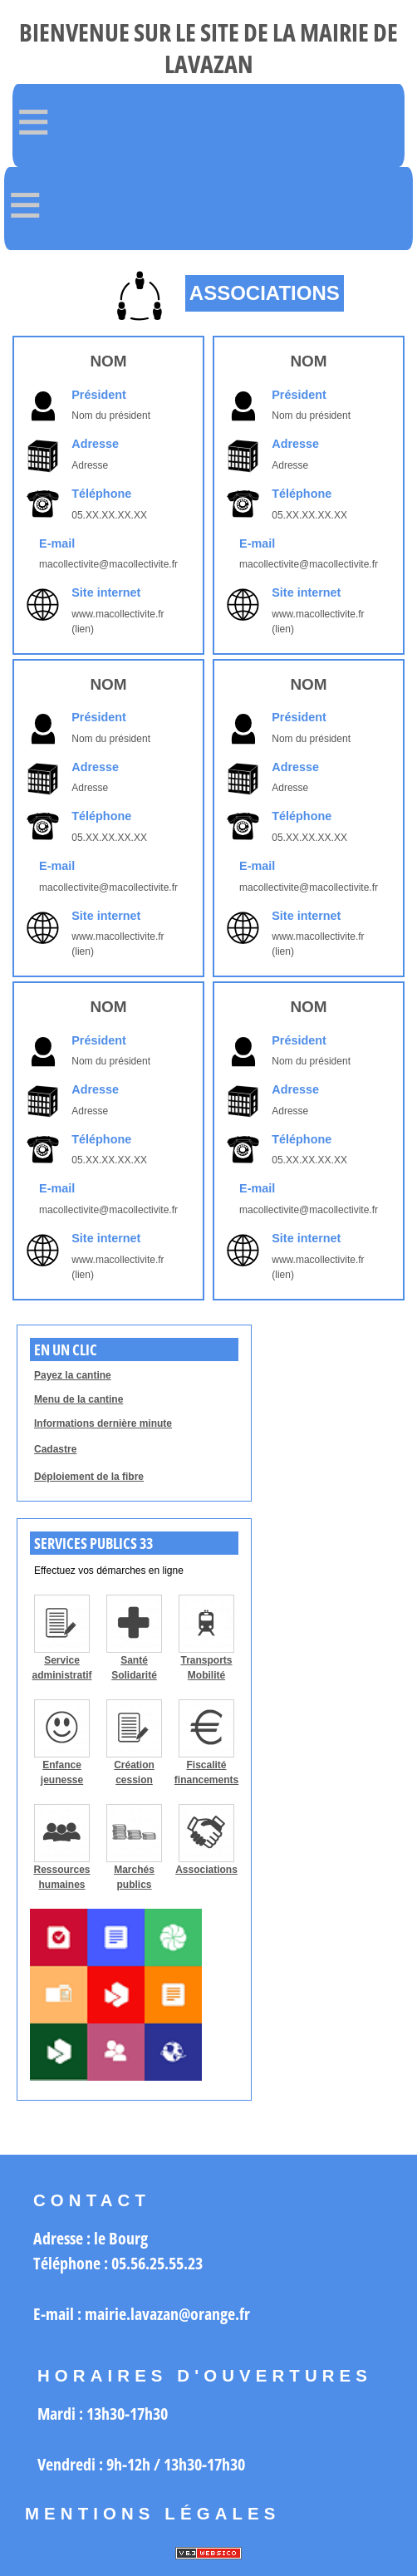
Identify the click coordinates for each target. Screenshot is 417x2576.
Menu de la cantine (78, 1399)
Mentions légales (153, 2513)
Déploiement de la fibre (89, 1476)
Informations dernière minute (103, 1423)
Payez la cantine (72, 1375)
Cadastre (55, 1449)
